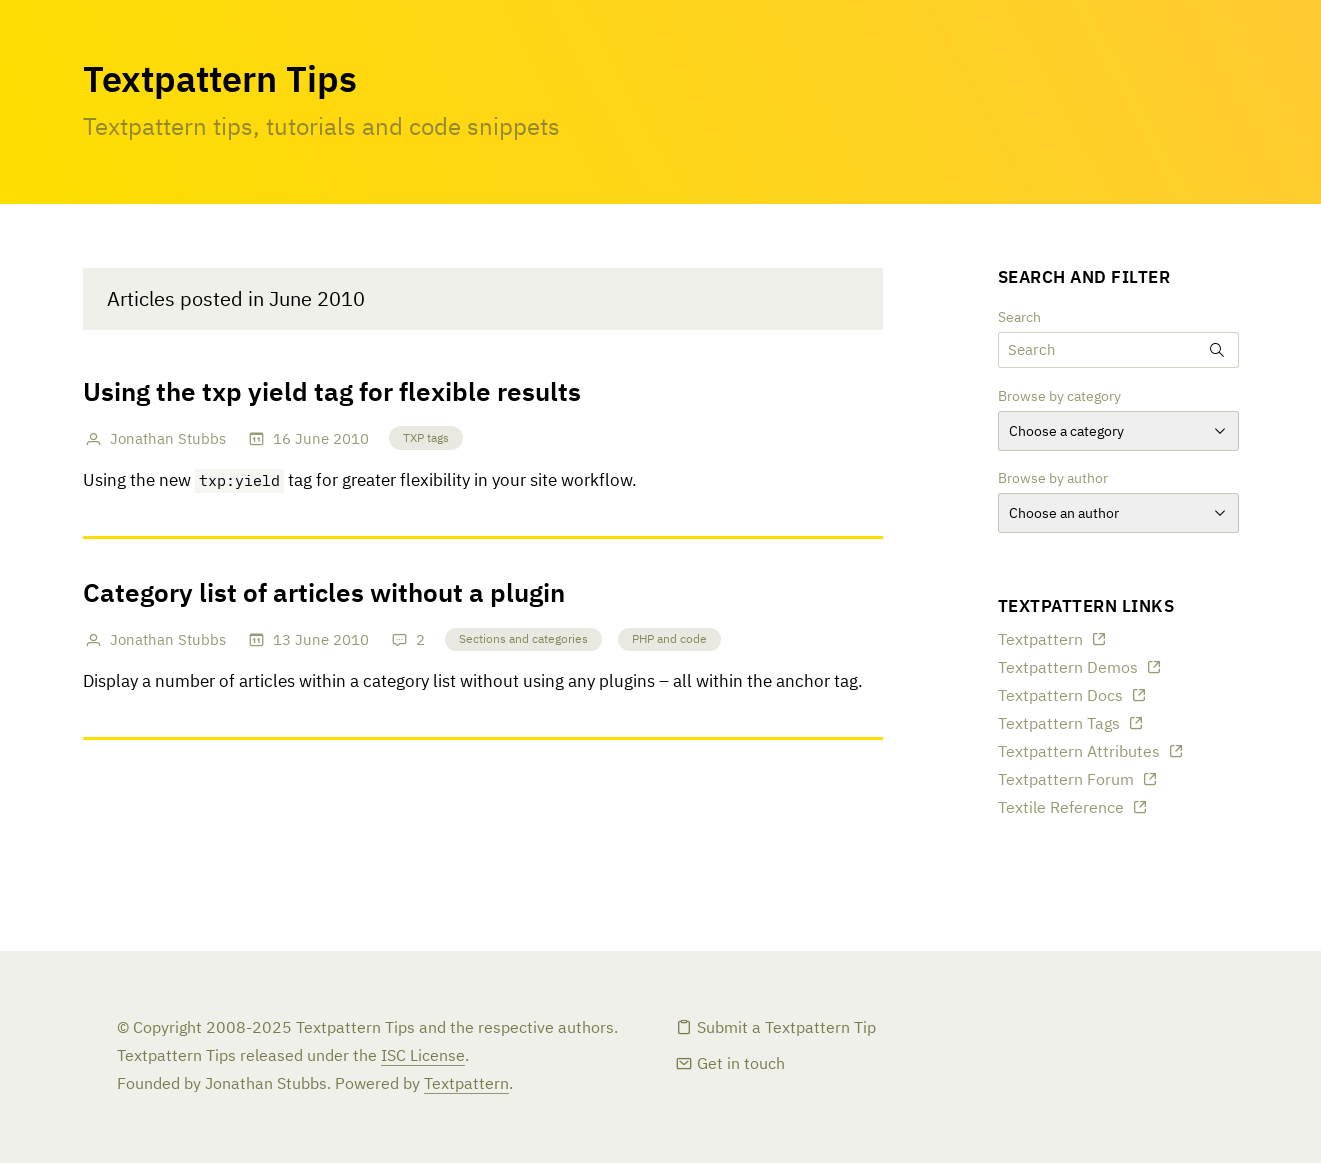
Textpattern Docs (1060, 697)
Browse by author (1053, 479)
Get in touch (741, 1065)
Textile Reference (1061, 809)
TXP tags (426, 439)
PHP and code (669, 640)
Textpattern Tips (220, 82)
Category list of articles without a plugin (324, 595)
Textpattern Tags (1059, 725)
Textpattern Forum (1066, 781)
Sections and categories (523, 640)
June (312, 439)
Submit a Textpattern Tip (786, 1029)
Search (1019, 318)
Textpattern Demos (1068, 669)
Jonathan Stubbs (168, 439)
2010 (351, 439)
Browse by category (1059, 397)
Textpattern (1040, 641)
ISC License (423, 1057)
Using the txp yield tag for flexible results (332, 394)
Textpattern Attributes (1079, 753)
